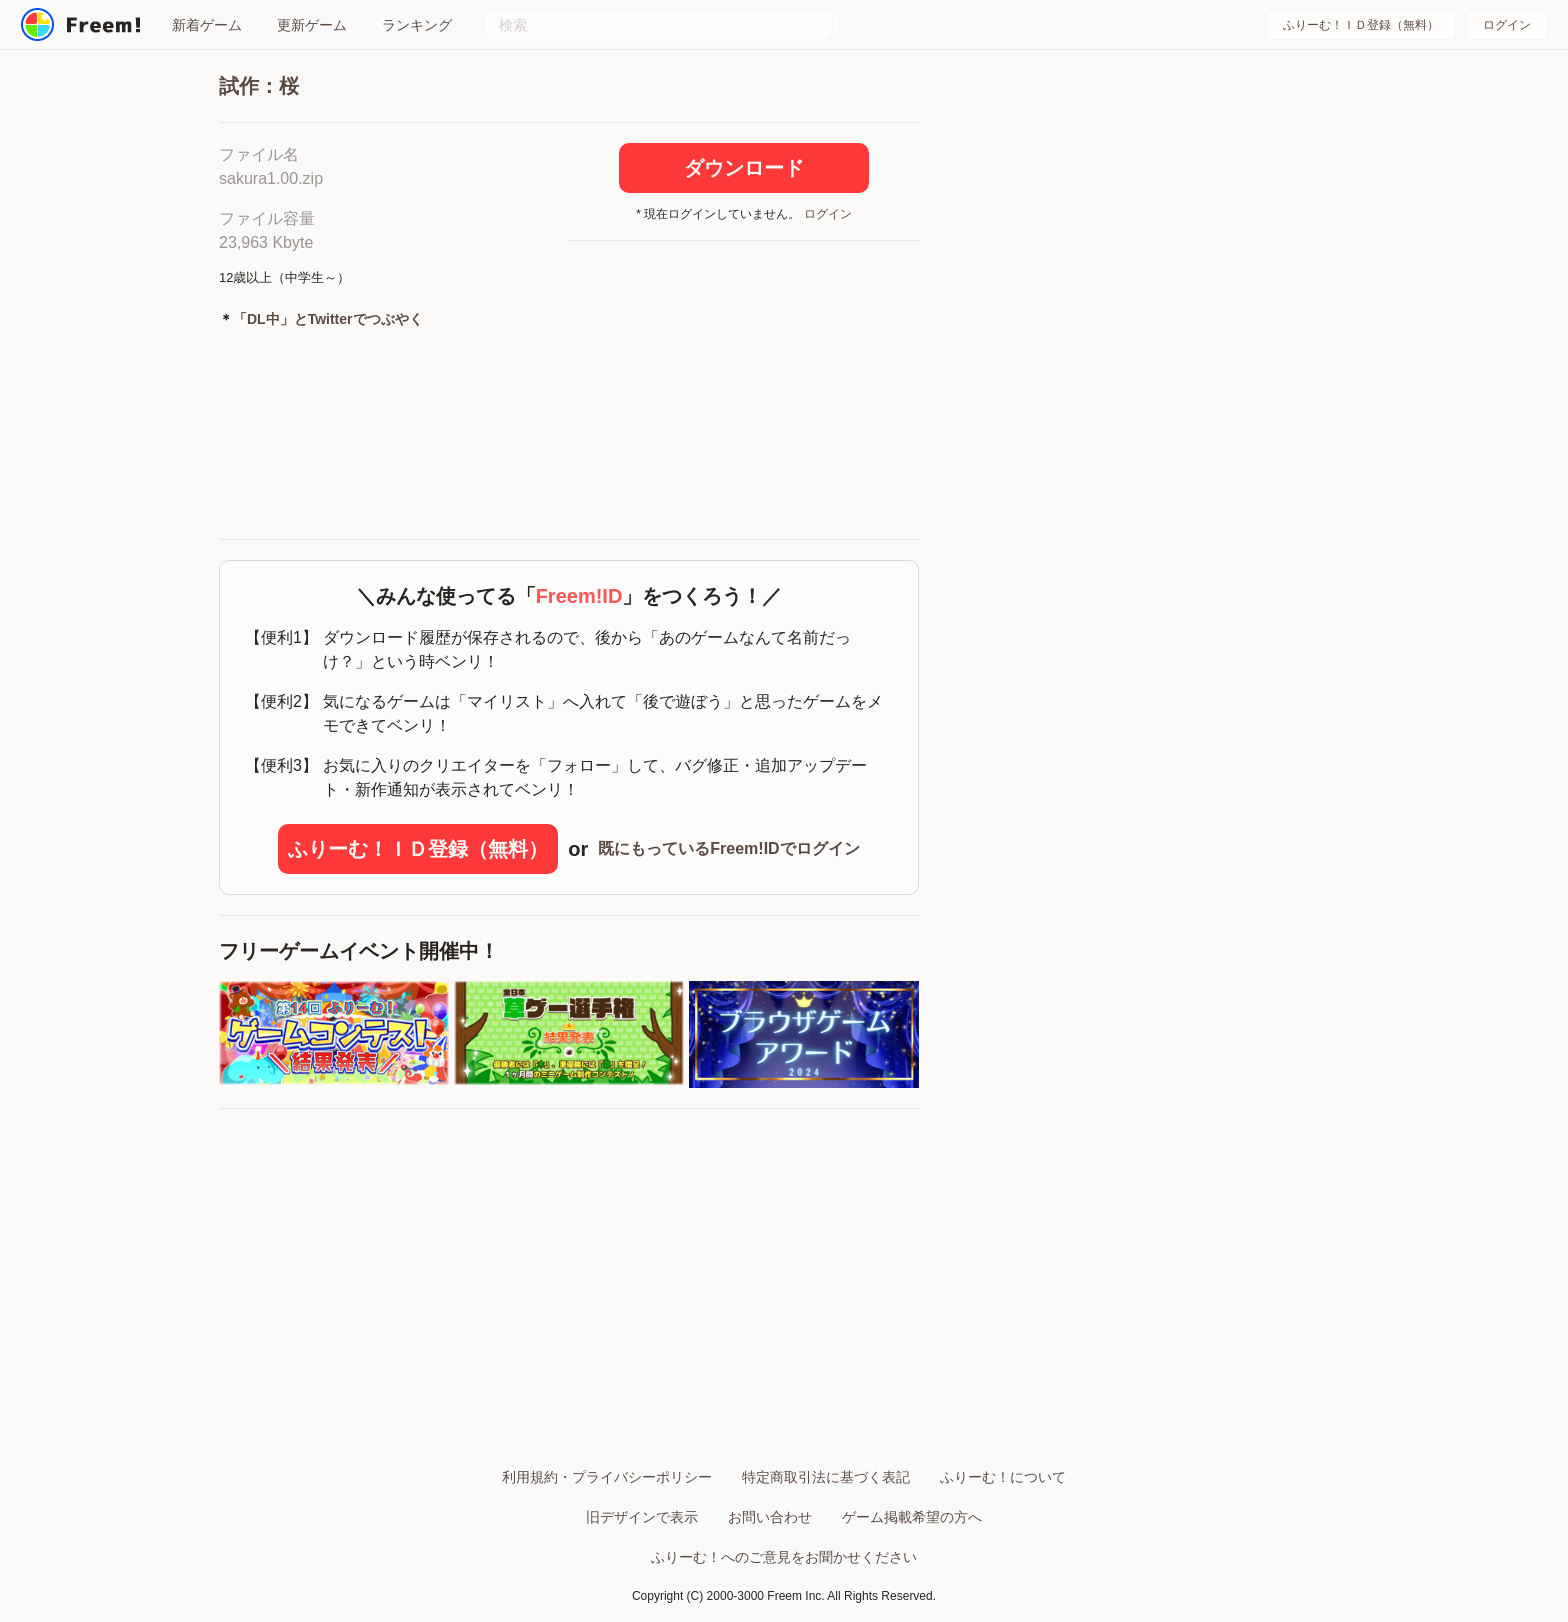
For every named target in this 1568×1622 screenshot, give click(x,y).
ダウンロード (744, 168)
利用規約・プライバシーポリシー (607, 1477)
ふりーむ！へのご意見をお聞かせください (784, 1557)
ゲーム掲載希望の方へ (912, 1517)
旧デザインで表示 (642, 1517)
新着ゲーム (207, 25)
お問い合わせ (770, 1517)
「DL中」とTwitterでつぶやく (328, 319)
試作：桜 (259, 86)
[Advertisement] (744, 391)
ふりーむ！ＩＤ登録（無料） (1361, 25)
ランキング (417, 25)
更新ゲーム (312, 25)
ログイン (1507, 25)
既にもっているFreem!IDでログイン (728, 848)
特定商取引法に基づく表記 (826, 1477)
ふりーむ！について (1003, 1477)
